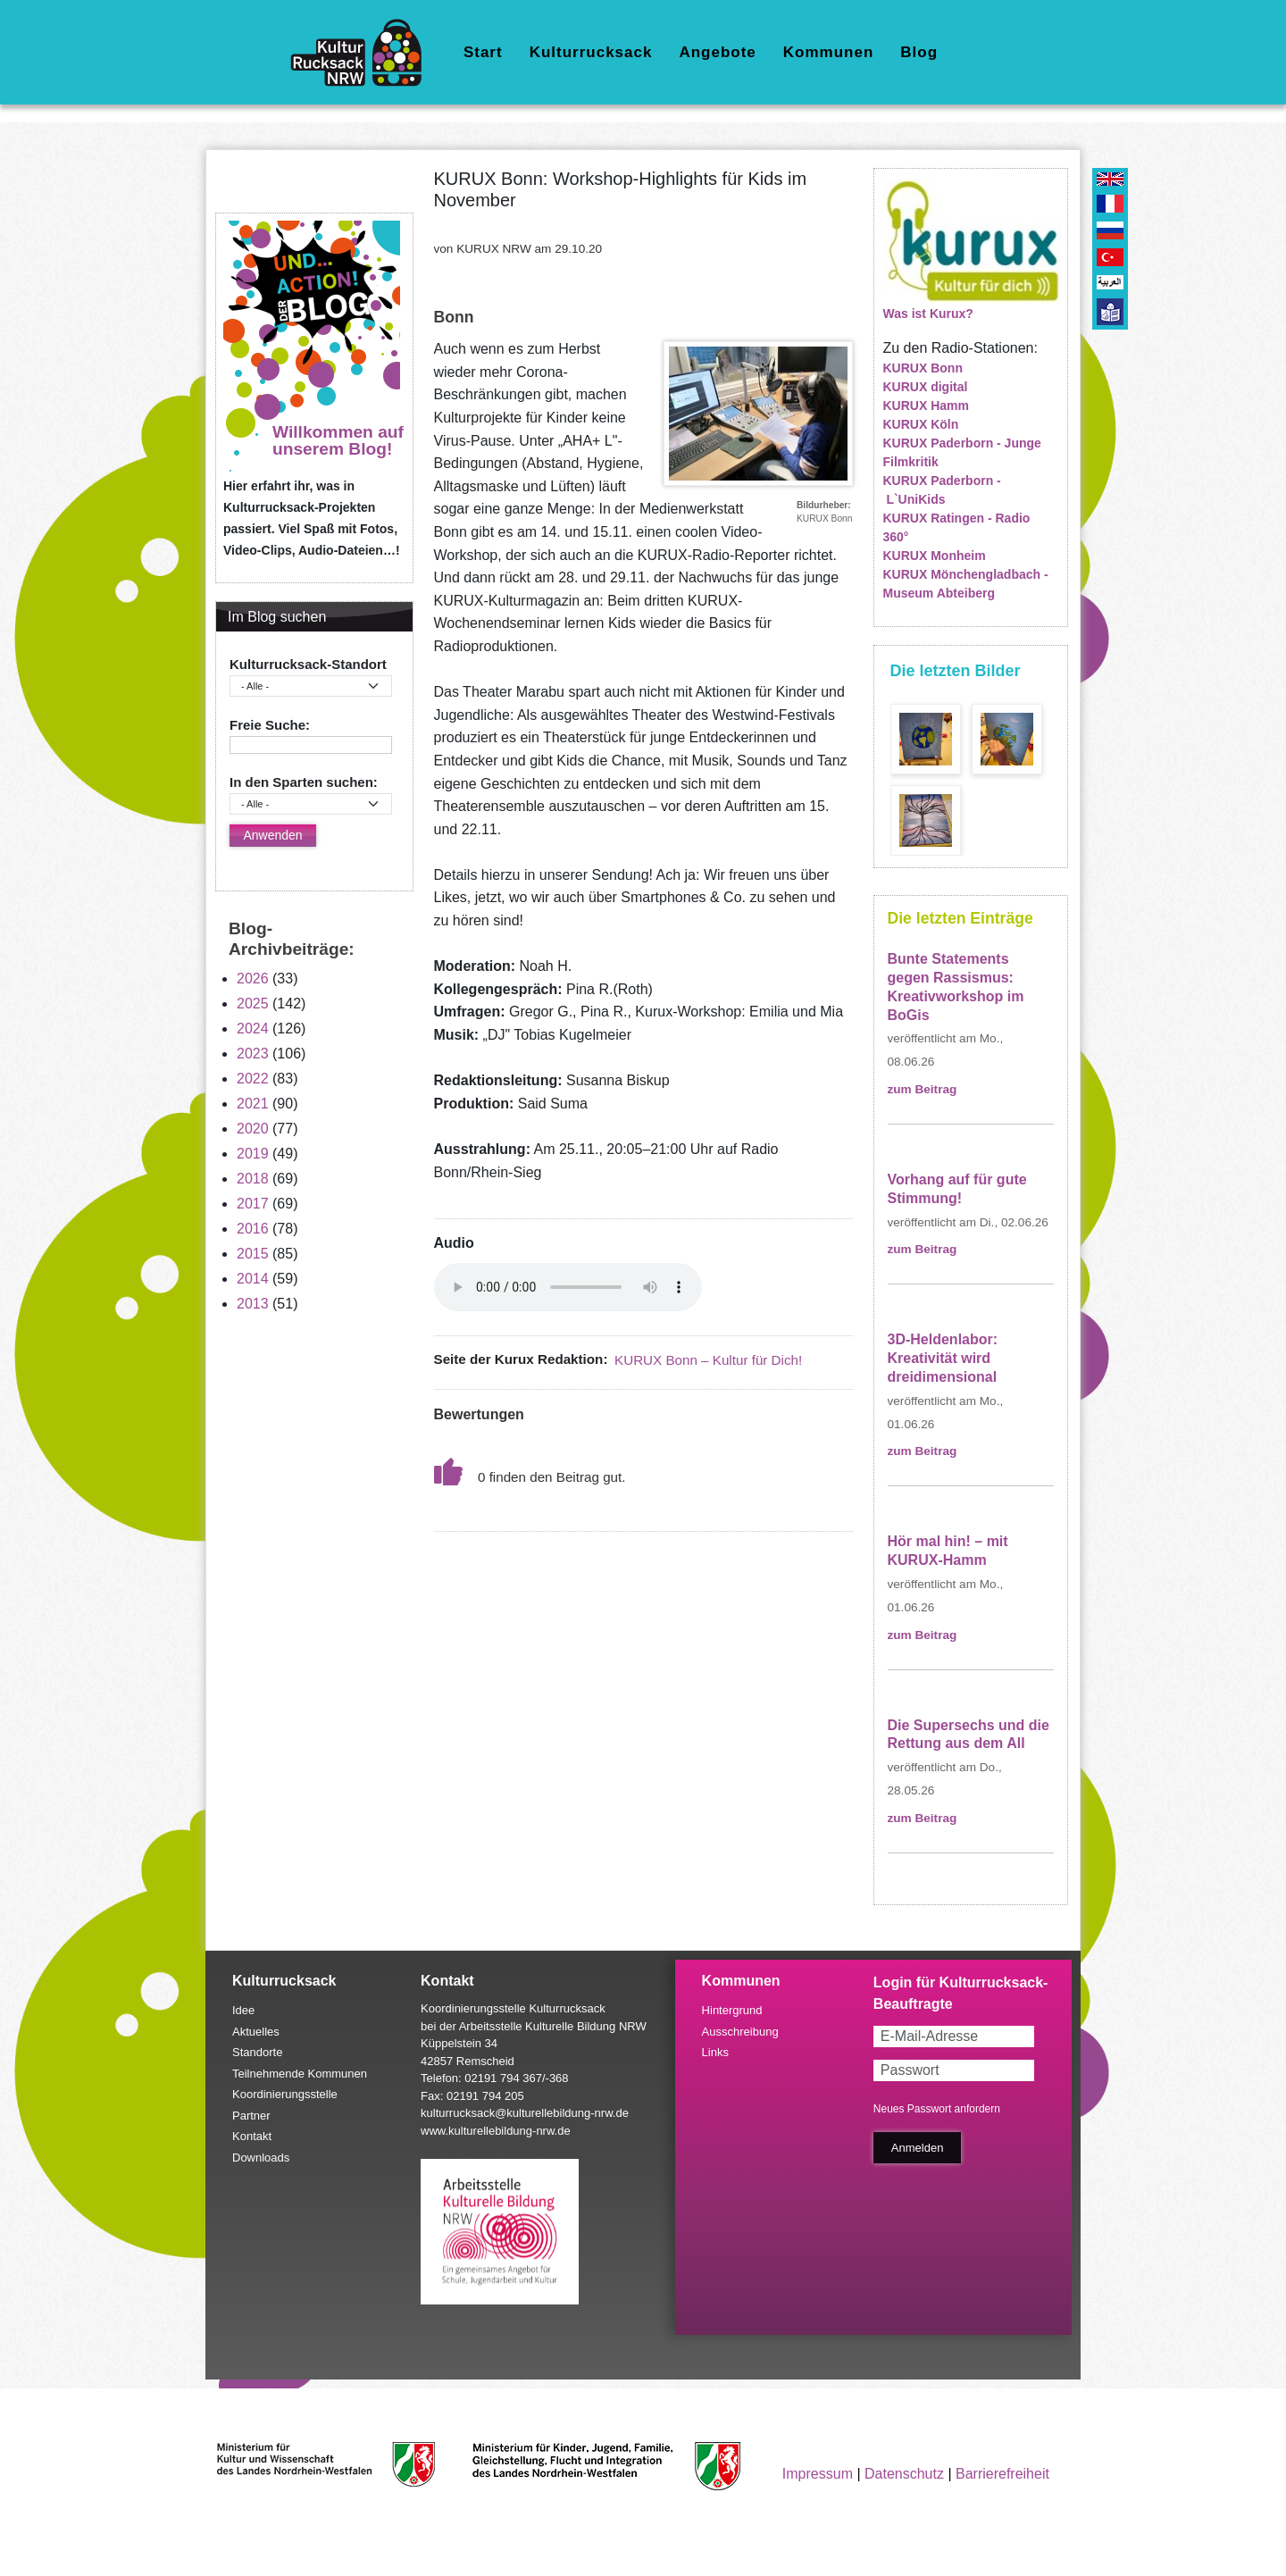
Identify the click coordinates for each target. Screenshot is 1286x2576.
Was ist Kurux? (928, 313)
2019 (253, 1153)
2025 (253, 1003)
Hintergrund (732, 2010)
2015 (253, 1253)
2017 (253, 1203)
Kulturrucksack (591, 52)
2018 (253, 1178)
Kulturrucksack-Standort (308, 664)
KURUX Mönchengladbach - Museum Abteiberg (965, 583)
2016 (253, 1228)
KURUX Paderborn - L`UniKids (942, 489)
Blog (919, 52)
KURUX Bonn (923, 368)
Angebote (717, 52)
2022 (253, 1078)
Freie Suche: (270, 724)
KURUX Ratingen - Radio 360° (957, 527)
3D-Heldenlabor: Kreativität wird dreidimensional (943, 1358)
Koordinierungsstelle (285, 2094)
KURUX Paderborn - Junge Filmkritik (962, 452)
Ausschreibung (740, 2031)
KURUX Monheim (934, 555)
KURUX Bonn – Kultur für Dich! (708, 1359)
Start (483, 52)
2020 (253, 1128)
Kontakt (251, 2136)
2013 (253, 1303)
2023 (253, 1053)
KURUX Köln (921, 424)
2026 (253, 978)
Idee (243, 2010)
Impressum (817, 2473)
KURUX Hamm (926, 405)
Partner (251, 2115)
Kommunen (828, 52)
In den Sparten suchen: (304, 782)
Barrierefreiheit (1002, 2473)
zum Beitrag (922, 1089)
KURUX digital (925, 387)
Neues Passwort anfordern (936, 2109)
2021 (253, 1103)
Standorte (257, 2052)
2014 (253, 1278)
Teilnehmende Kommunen (299, 2073)
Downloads (260, 2157)
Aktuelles (256, 2031)
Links (715, 2052)
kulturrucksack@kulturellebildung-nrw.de (525, 2113)
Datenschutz (904, 2473)
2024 (253, 1028)
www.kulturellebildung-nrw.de (496, 2130)
